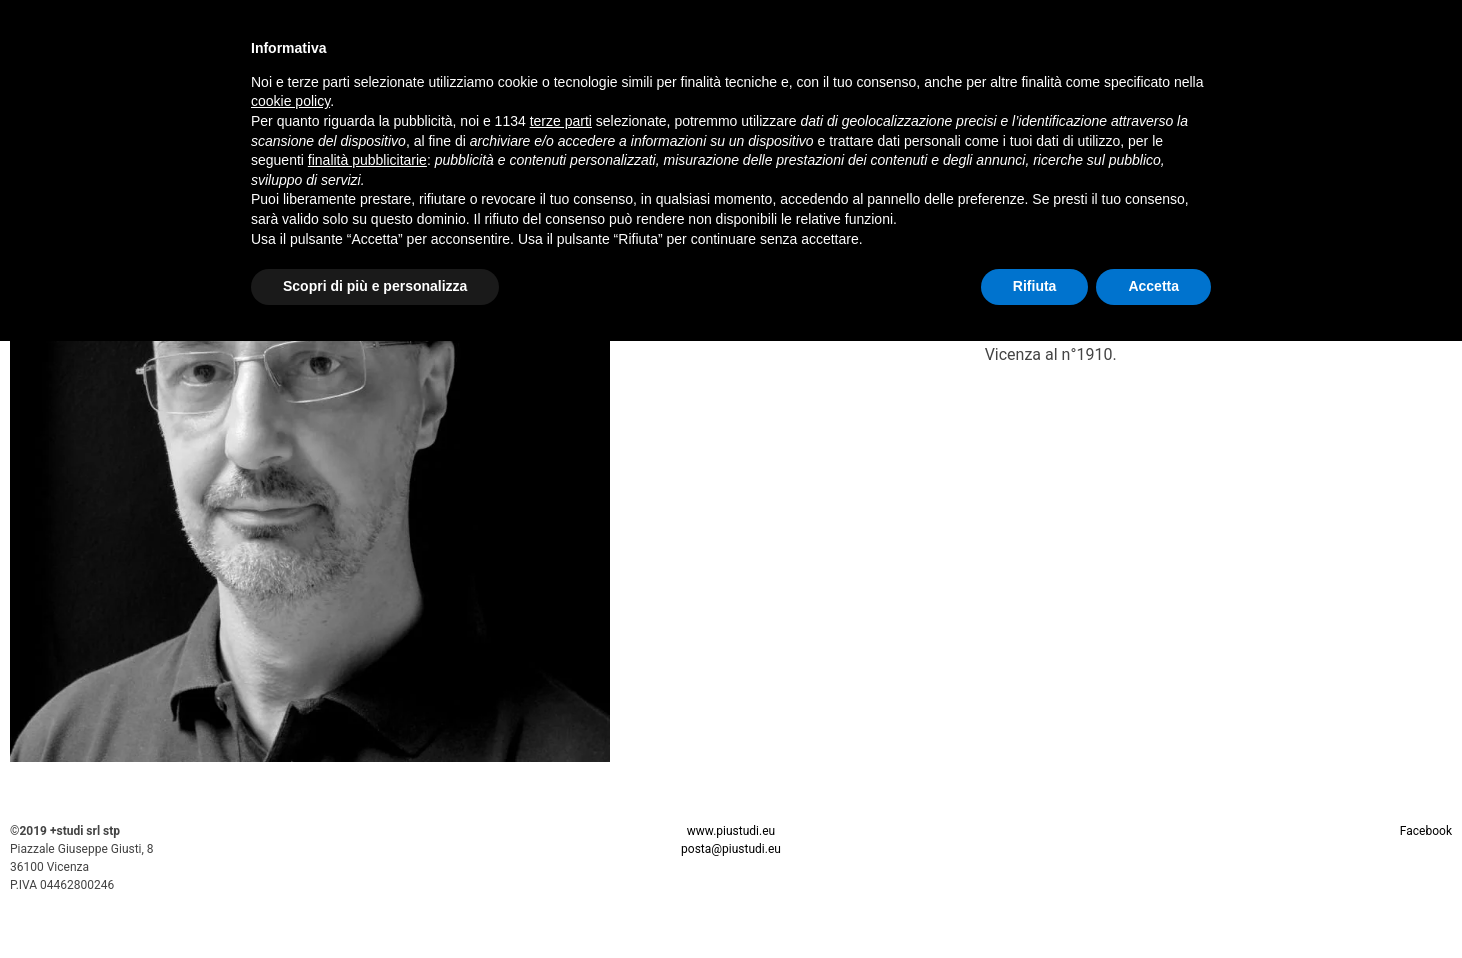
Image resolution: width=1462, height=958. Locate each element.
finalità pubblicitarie (367, 160)
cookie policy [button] (290, 101)
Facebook (1426, 831)
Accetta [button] (1153, 286)
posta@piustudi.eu (731, 849)
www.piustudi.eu (731, 831)
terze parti (561, 121)
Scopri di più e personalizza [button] (375, 286)
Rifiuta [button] (1035, 286)
